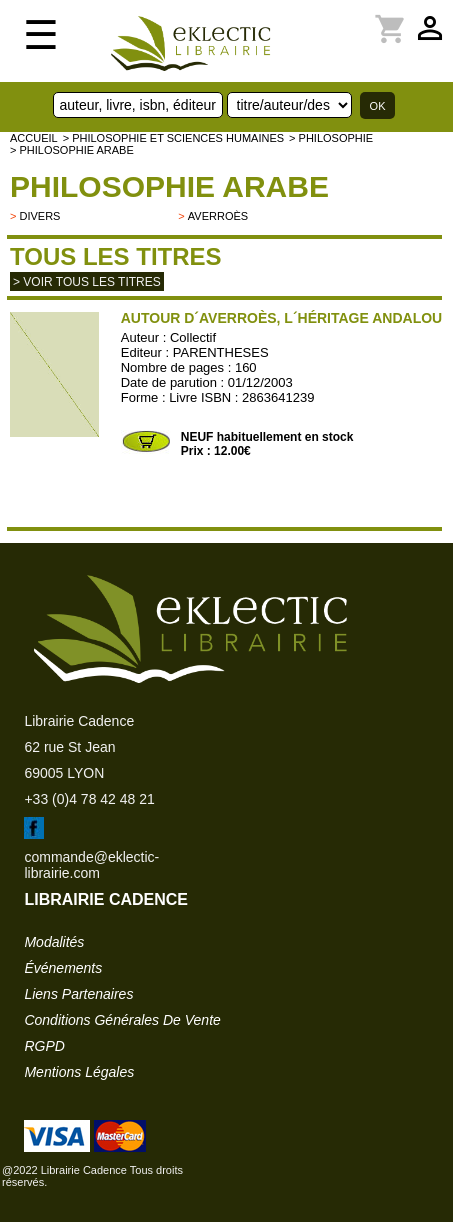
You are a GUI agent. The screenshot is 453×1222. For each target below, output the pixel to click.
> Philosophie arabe (72, 150)
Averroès (218, 216)
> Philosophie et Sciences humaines (173, 138)
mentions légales (79, 1072)
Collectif (193, 337)
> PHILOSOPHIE (331, 138)
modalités (54, 942)
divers (39, 216)
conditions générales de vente (122, 1020)
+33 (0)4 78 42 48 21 (89, 799)
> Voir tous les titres (87, 282)
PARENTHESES (221, 352)
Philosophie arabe (169, 186)
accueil (34, 138)
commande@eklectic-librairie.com (91, 865)
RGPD (44, 1046)
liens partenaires (78, 994)
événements (63, 968)
